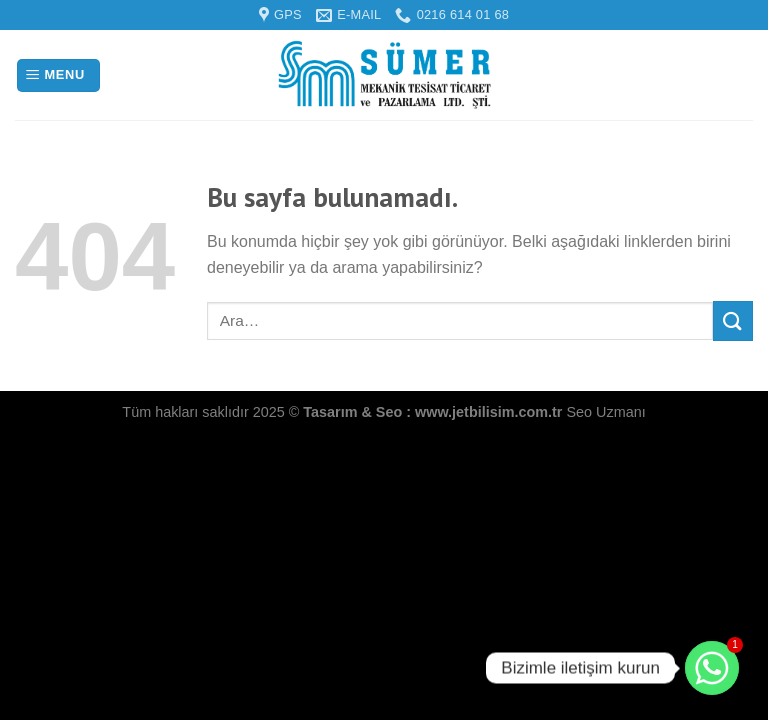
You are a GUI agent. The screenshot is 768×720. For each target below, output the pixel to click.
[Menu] (58, 75)
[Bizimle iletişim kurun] (712, 668)
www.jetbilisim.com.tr (490, 412)
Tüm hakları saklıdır (187, 412)
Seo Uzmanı (605, 412)
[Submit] (733, 320)
